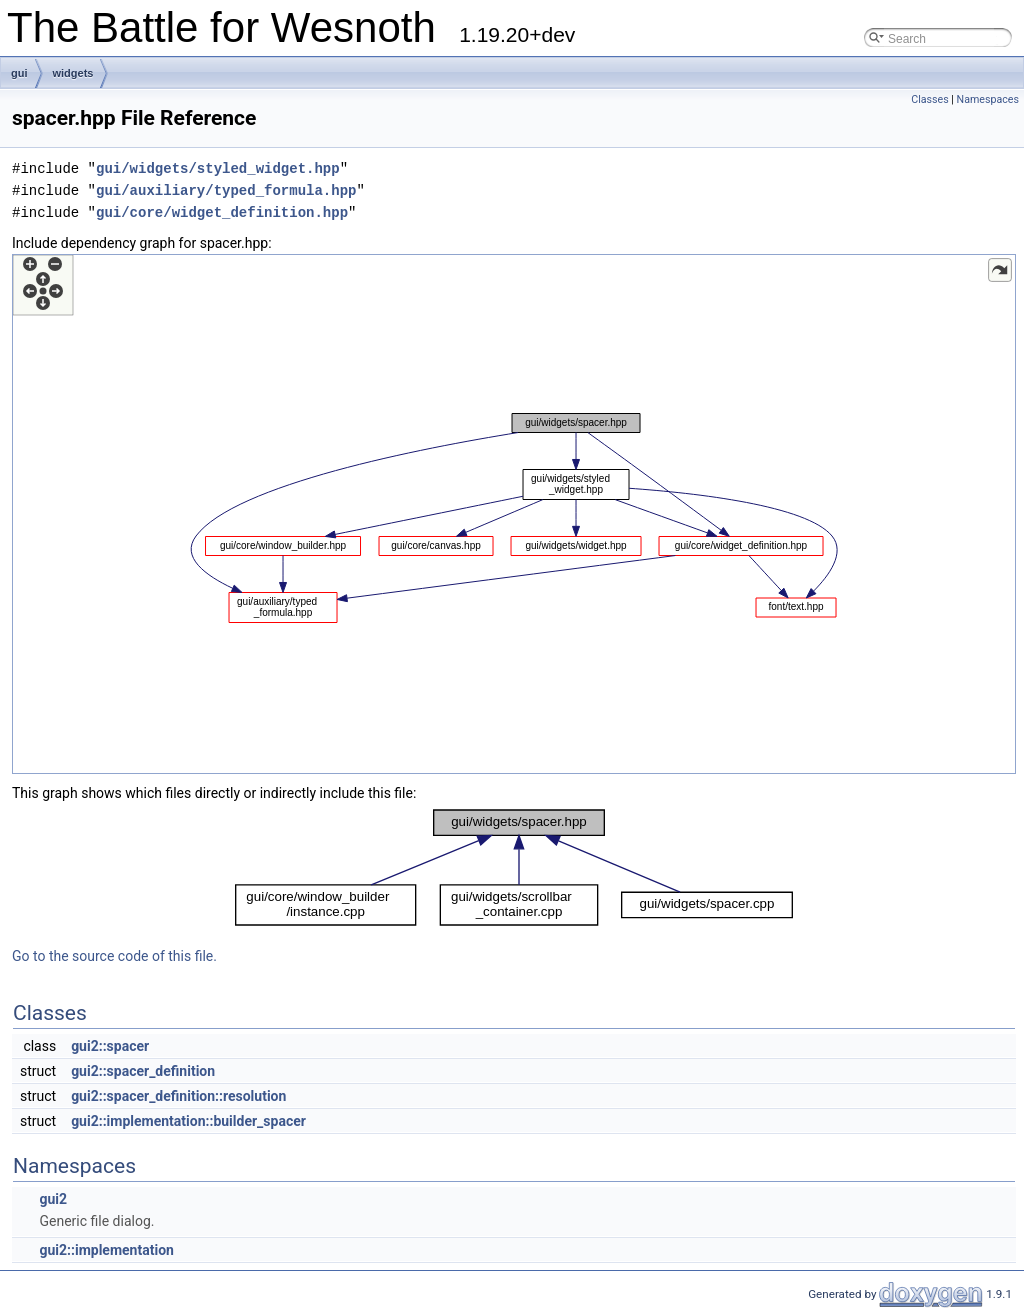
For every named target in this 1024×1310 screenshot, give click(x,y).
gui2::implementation (106, 1250)
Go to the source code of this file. (114, 956)
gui (19, 73)
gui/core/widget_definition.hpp (222, 212)
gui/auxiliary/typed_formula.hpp (226, 190)
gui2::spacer (110, 1046)
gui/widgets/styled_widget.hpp (218, 168)
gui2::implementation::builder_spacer (188, 1121)
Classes (929, 99)
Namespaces (988, 99)
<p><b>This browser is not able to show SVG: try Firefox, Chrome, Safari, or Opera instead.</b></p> (514, 514)
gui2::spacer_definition (143, 1071)
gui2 (53, 1199)
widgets (73, 73)
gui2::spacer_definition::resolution (178, 1096)
